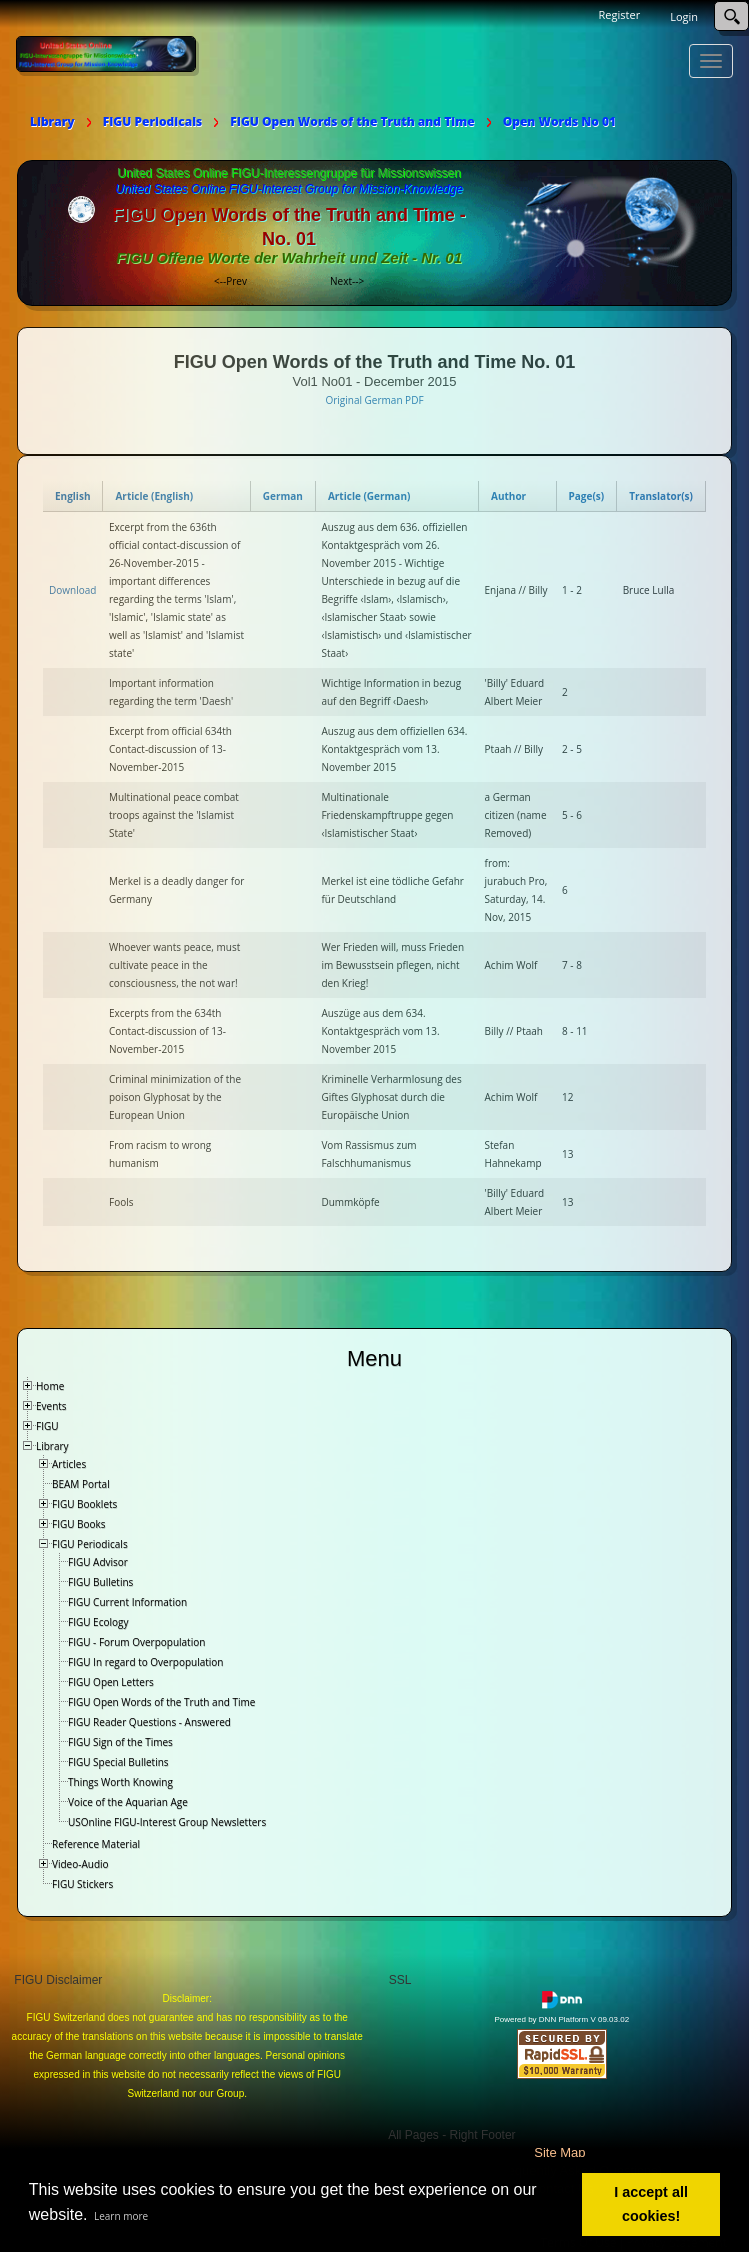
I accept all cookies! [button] (651, 2204)
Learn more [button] (121, 2216)
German (283, 496)
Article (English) (154, 496)
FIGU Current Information (127, 1602)
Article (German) (369, 496)
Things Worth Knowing (120, 1782)
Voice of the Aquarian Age (128, 1802)
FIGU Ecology (98, 1622)
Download (72, 590)
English (72, 496)
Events (51, 1406)
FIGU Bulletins (100, 1582)
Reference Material (96, 1844)
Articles (69, 1464)
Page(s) (587, 496)
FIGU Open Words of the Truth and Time (161, 1702)
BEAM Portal (81, 1484)
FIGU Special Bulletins (118, 1762)
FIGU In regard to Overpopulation (145, 1662)
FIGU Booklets (84, 1504)
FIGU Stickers (82, 1884)
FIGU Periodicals (90, 1544)
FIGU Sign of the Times (120, 1742)
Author (508, 496)
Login (684, 16)
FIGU (47, 1426)
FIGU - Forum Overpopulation (136, 1642)
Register (620, 14)
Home (50, 1386)
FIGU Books (79, 1524)
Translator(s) (661, 496)
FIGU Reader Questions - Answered (149, 1722)
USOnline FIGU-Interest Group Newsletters (167, 1822)
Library (52, 1446)
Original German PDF (374, 400)
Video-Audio (80, 1864)
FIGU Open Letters (111, 1682)
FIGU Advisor (98, 1562)
